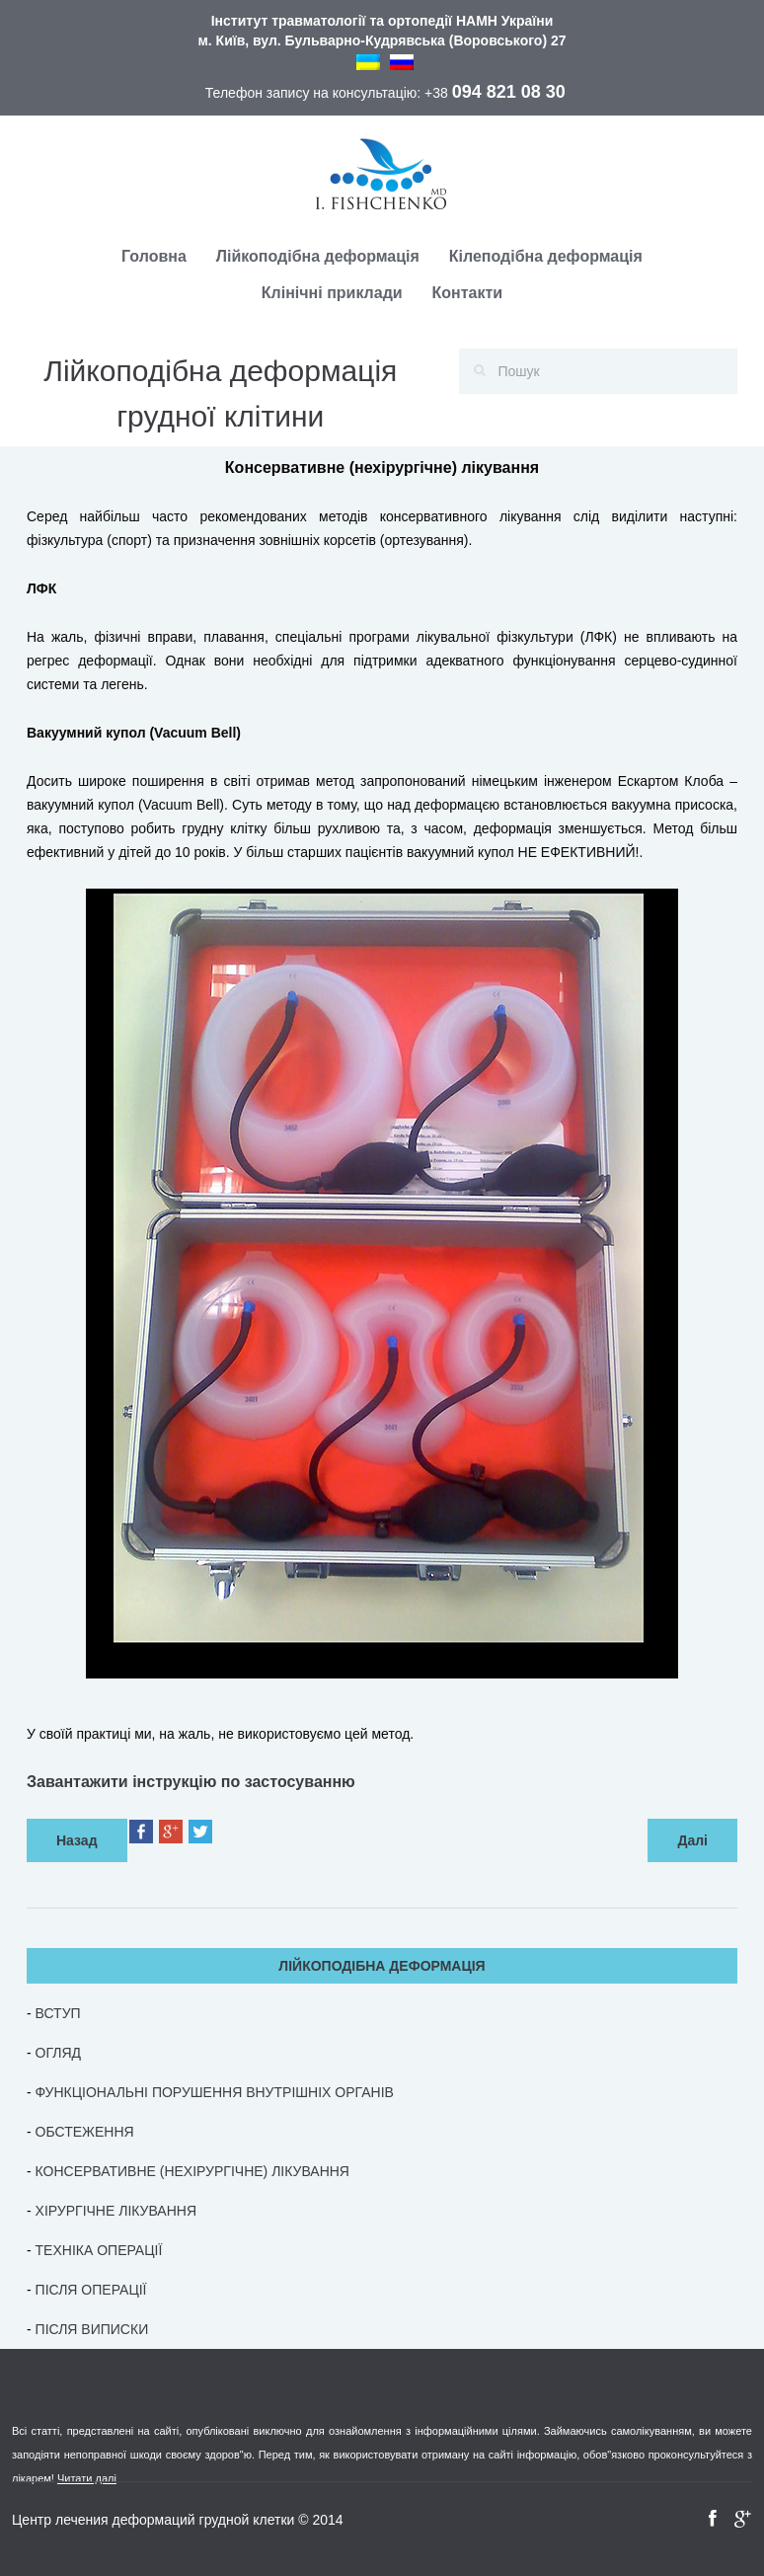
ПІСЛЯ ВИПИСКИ (92, 2329)
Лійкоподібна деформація (318, 256)
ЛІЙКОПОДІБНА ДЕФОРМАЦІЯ (381, 1966)
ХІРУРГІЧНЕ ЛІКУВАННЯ (116, 2211)
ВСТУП (58, 2013)
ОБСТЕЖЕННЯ (85, 2132)
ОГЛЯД (58, 2053)
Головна (154, 256)
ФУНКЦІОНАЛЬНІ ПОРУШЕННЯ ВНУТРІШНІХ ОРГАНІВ (215, 2092)
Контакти (467, 292)
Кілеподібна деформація (546, 256)
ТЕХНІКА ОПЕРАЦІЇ (99, 2250)
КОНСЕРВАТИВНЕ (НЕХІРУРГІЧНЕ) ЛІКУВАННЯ (192, 2171)
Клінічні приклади (332, 292)
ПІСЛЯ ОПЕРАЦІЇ (91, 2290)
